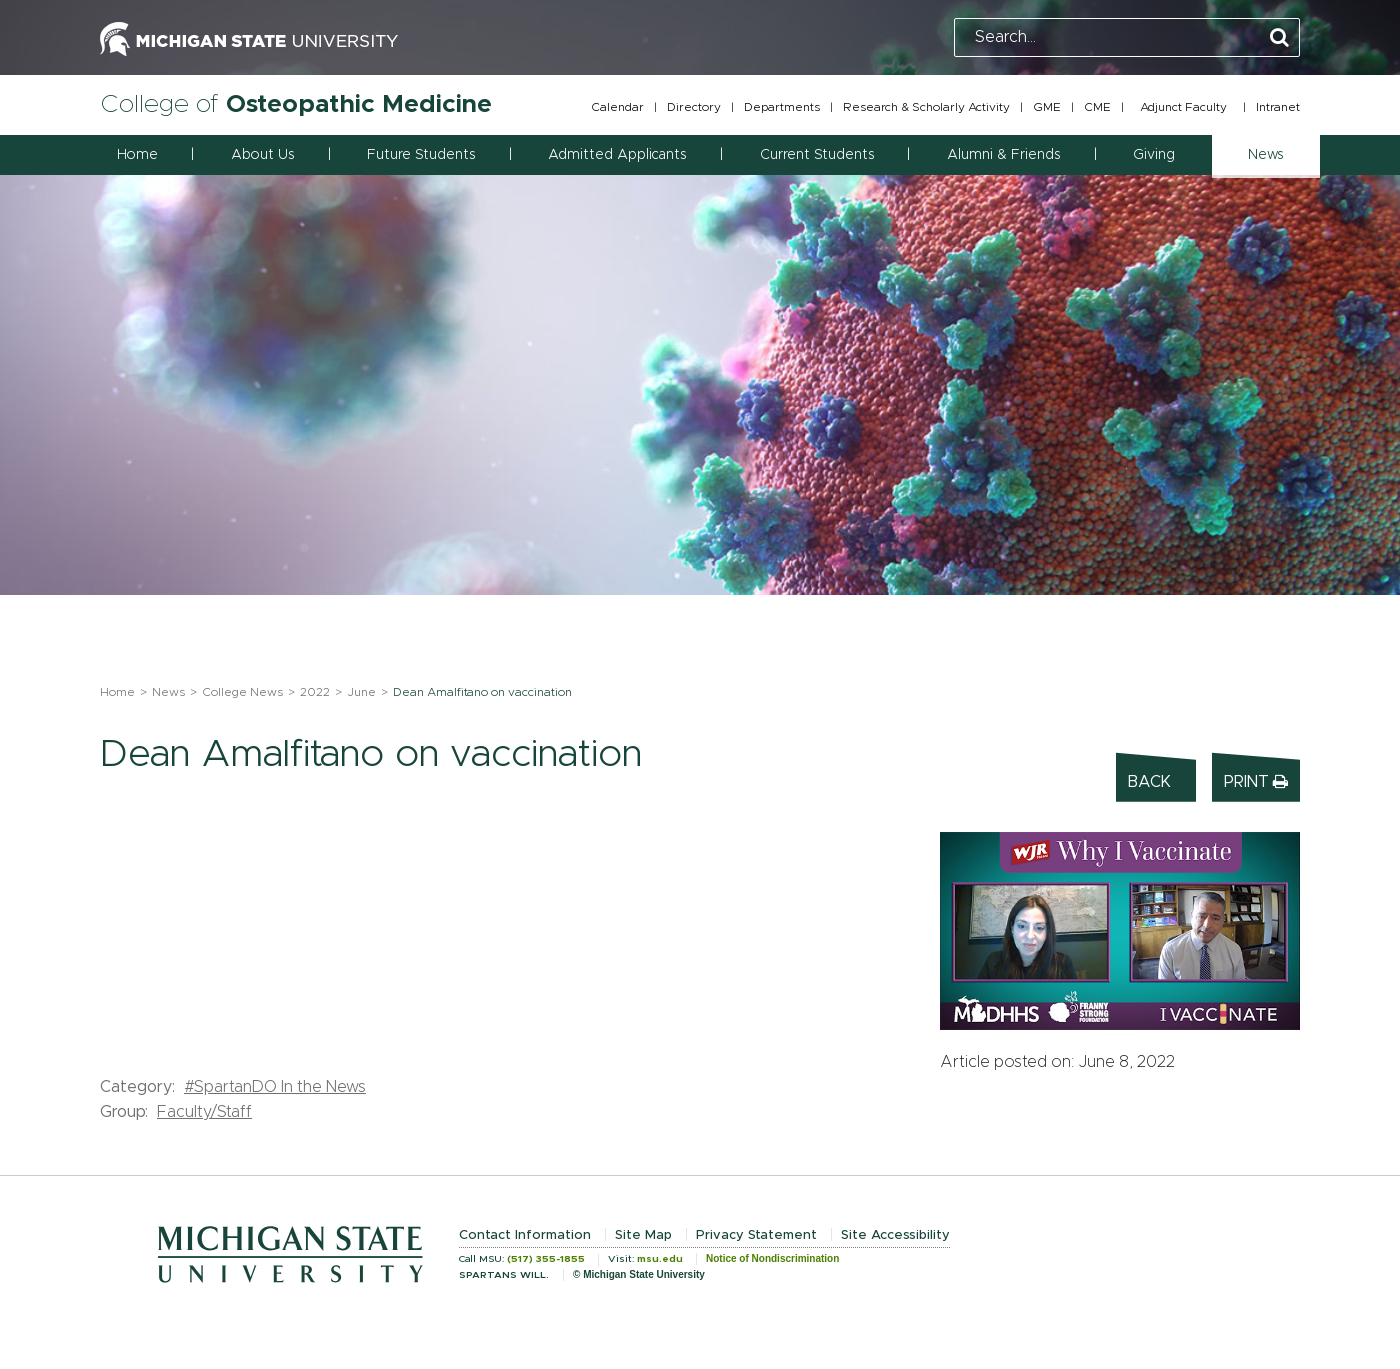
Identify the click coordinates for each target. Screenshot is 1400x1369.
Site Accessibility (895, 1235)
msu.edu (660, 1259)
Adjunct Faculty (1183, 107)
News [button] (1265, 155)
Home (137, 155)
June (361, 692)
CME (1097, 107)
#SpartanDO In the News (275, 1087)
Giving (1154, 155)
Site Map (643, 1235)
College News (242, 692)
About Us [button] (262, 155)
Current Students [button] (817, 155)
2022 (315, 692)
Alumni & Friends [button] (1003, 155)
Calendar (617, 107)
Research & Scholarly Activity (926, 107)
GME (1047, 107)
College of (296, 104)
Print (1256, 781)
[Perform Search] (1279, 38)
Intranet (1278, 107)
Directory (694, 107)
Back (1149, 782)
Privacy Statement (756, 1235)
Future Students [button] (421, 155)
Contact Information (525, 1235)
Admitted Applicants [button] (617, 155)
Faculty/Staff (204, 1112)
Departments (782, 107)
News (168, 692)
